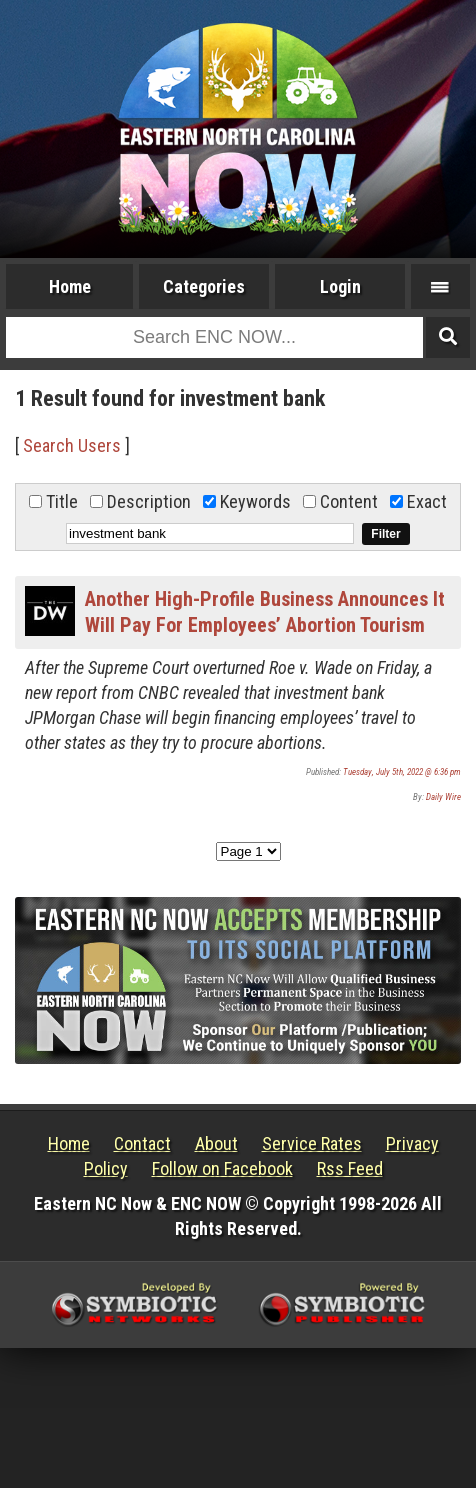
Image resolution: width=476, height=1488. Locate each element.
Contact (142, 1143)
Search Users (72, 445)
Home (70, 286)
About (216, 1143)
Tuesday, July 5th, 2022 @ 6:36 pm (402, 772)
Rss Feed (350, 1168)
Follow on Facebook (222, 1168)
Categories (204, 286)
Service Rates (312, 1143)
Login (340, 286)
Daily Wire (443, 797)
